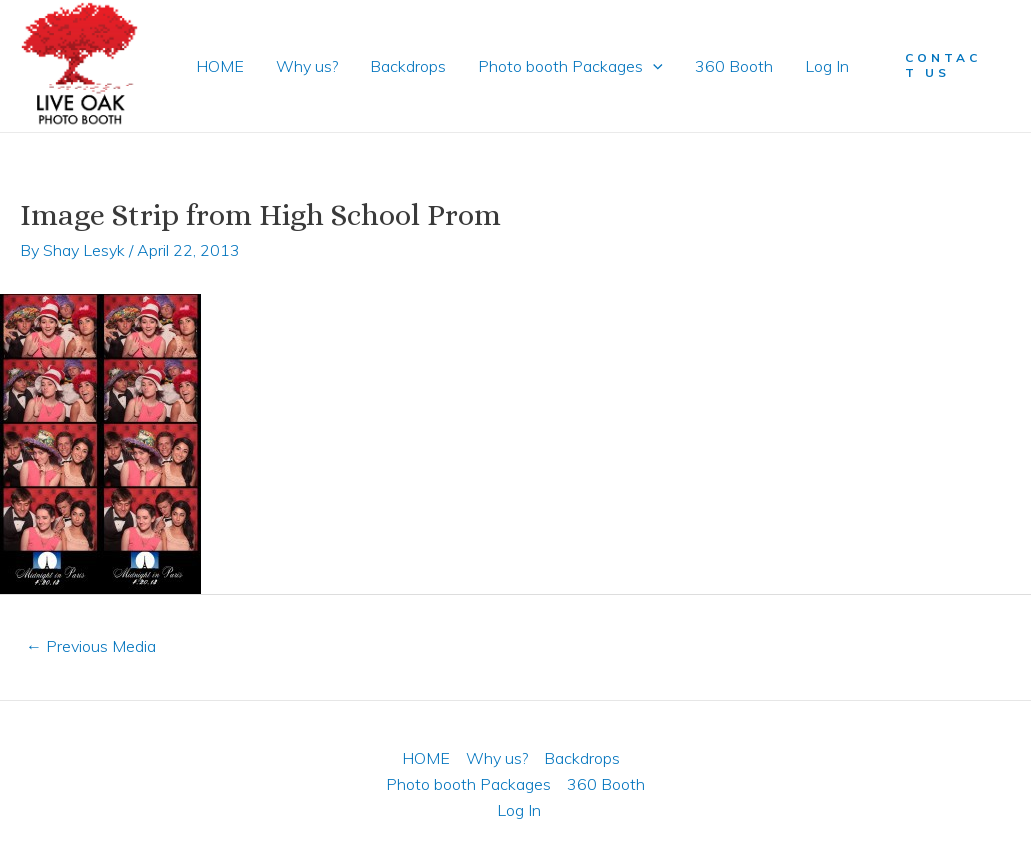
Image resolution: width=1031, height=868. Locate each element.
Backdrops (408, 66)
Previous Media (91, 646)
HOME (220, 66)
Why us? (307, 66)
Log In (827, 66)
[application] (653, 66)
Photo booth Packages (570, 66)
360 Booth (734, 66)
